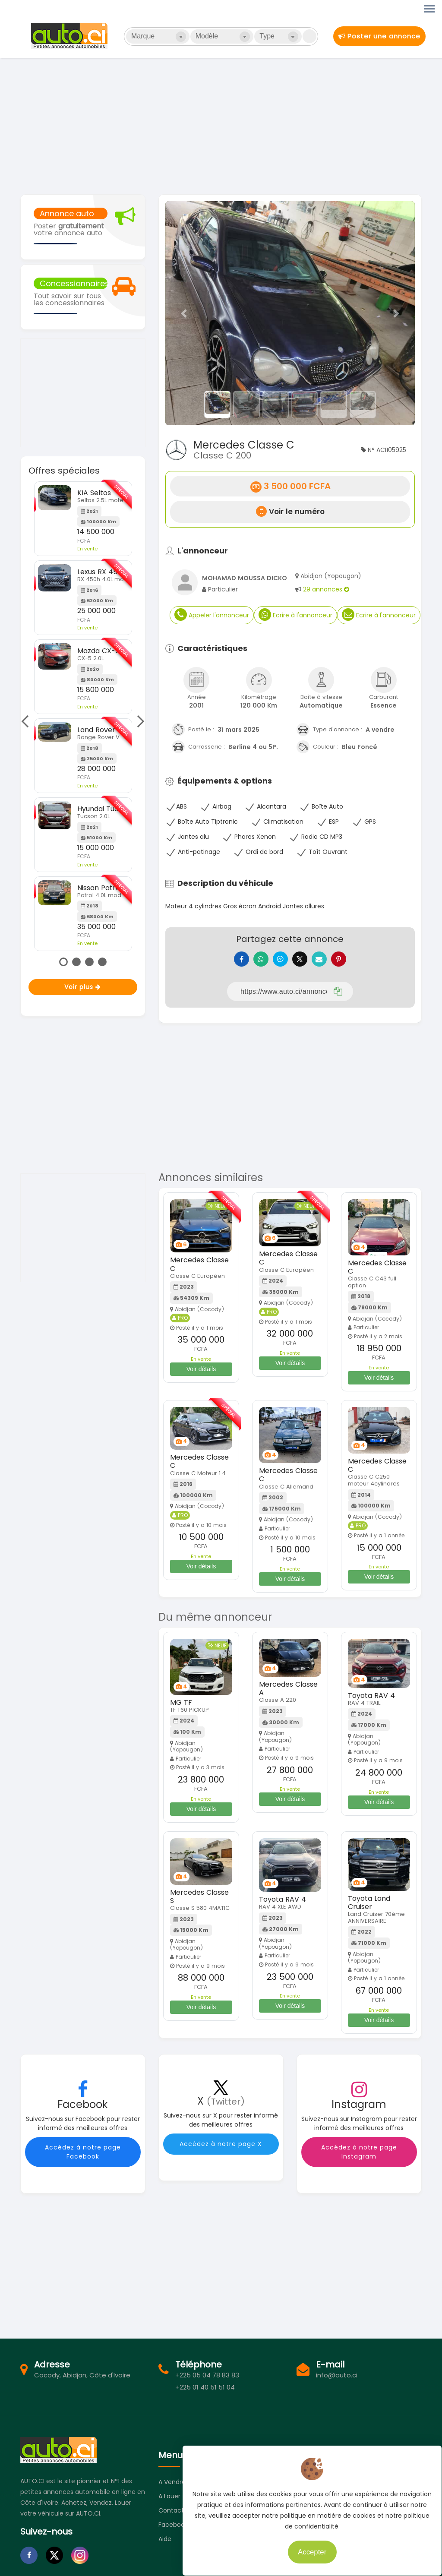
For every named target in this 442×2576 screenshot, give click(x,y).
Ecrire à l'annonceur (295, 614)
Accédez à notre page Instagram (359, 2158)
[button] (184, 313)
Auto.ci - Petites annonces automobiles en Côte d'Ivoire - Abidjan (70, 36)
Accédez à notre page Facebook (83, 2158)
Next (138, 721)
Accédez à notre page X (221, 2150)
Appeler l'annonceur (211, 614)
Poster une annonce (379, 36)
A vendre (172, 2488)
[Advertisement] (221, 125)
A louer (169, 2502)
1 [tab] (63, 962)
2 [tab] (76, 962)
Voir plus (82, 987)
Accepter (305, 2545)
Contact (171, 2517)
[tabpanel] (83, 716)
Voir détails (201, 1375)
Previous (27, 721)
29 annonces (326, 589)
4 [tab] (102, 962)
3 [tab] (89, 962)
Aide (164, 2545)
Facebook (173, 2531)
